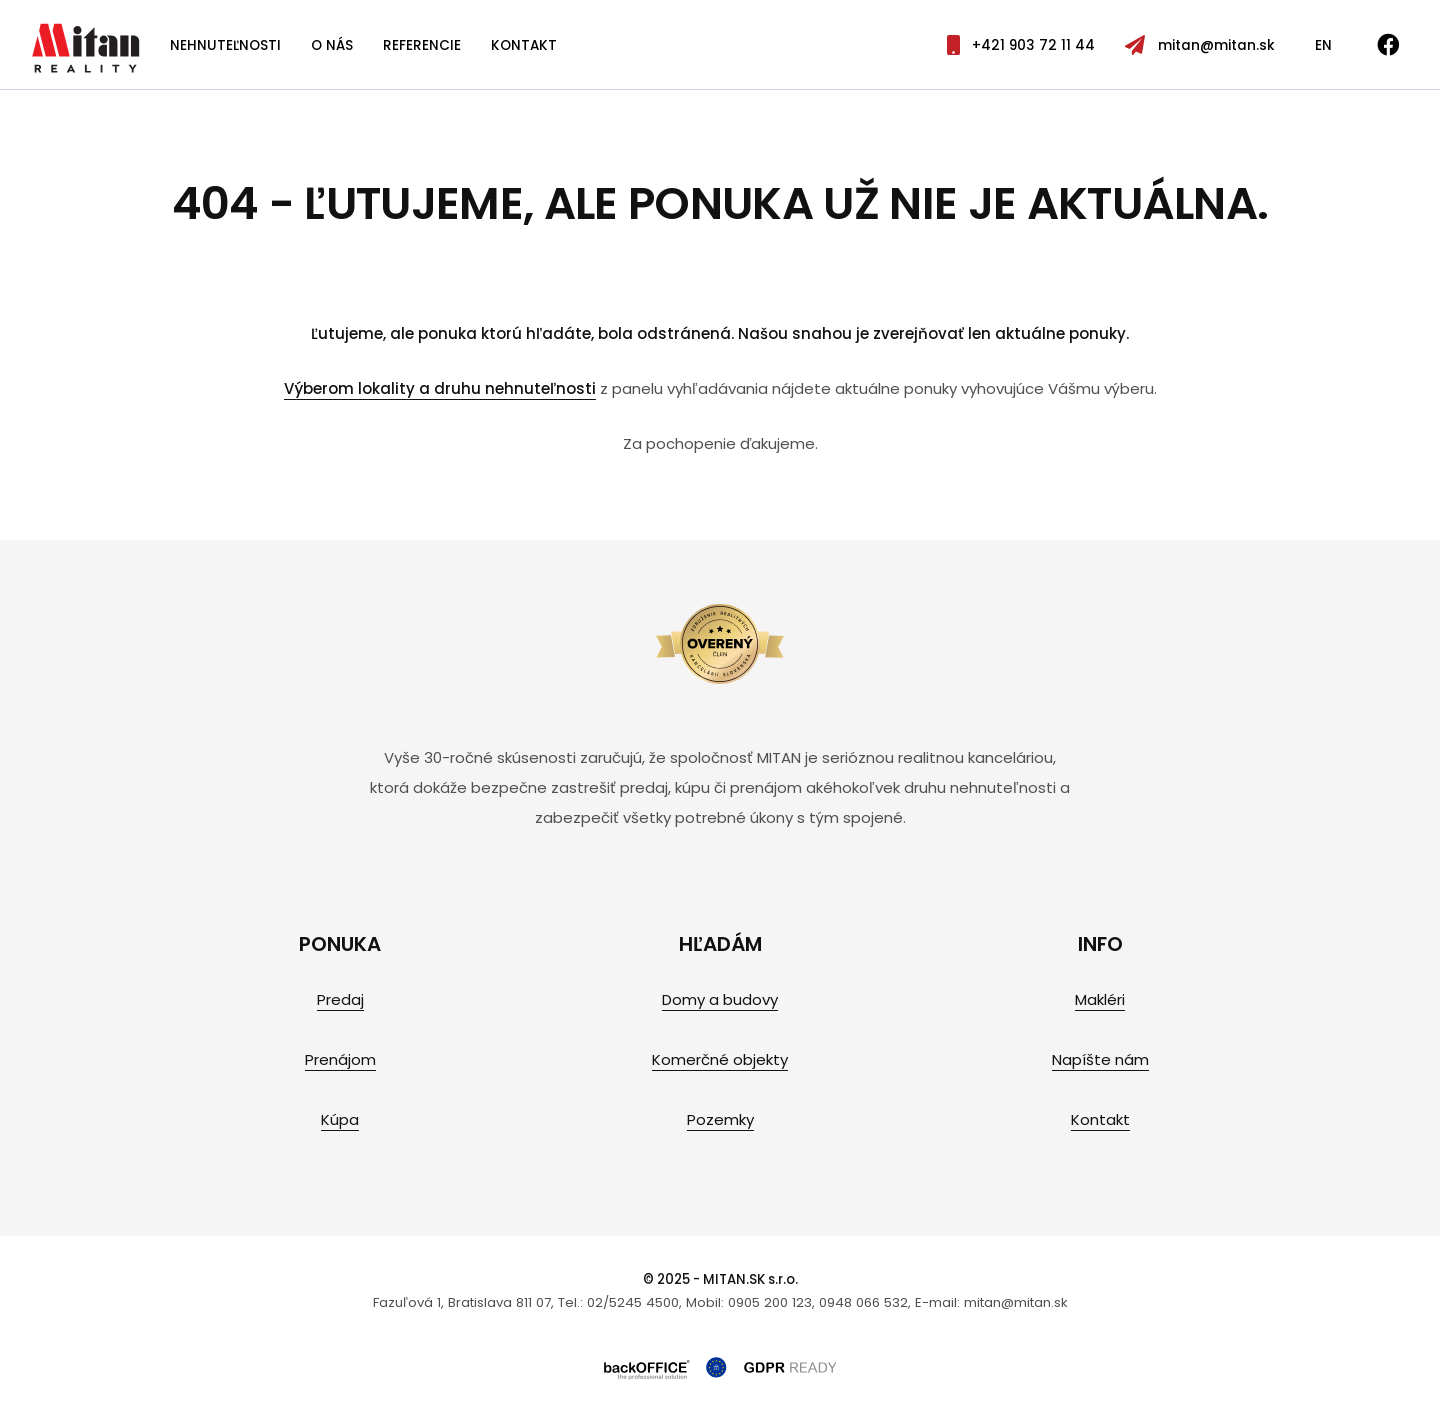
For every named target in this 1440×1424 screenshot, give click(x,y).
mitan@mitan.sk (1200, 45)
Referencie (422, 45)
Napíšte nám (1100, 1059)
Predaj (340, 999)
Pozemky (720, 1119)
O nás (332, 45)
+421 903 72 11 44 (1021, 45)
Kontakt (524, 45)
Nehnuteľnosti (225, 45)
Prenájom (340, 1059)
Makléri (1100, 999)
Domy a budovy (720, 999)
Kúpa (340, 1119)
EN (1323, 45)
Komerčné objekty (720, 1059)
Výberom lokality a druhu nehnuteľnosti (440, 388)
